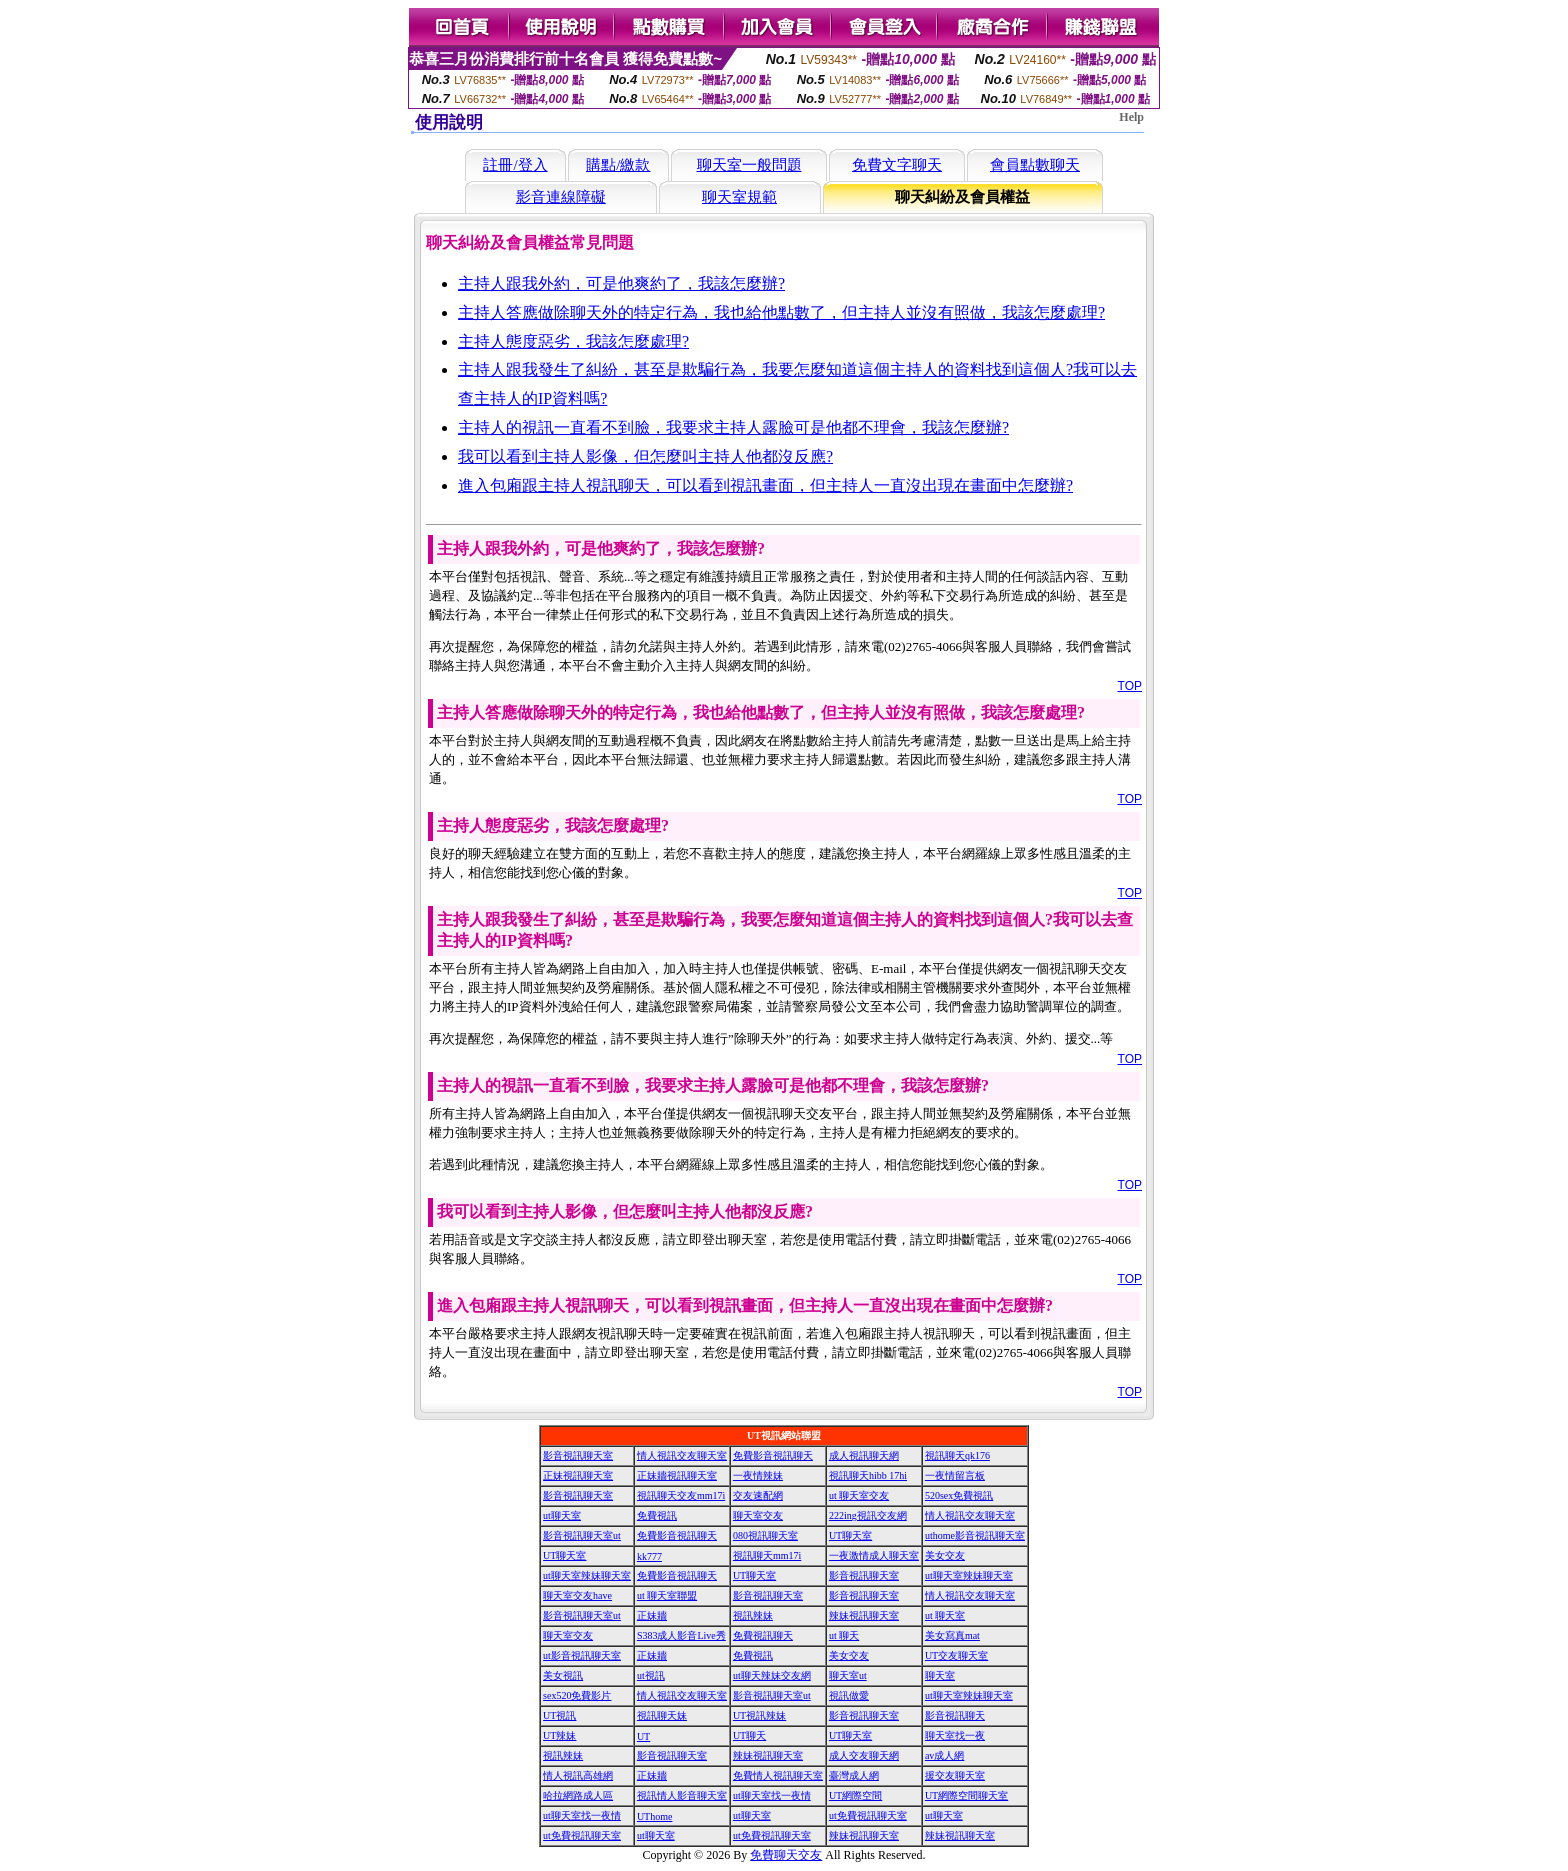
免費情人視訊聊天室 (778, 1775)
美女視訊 (563, 1675)
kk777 (649, 1556)
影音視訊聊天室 (578, 1455)
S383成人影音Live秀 (681, 1635)
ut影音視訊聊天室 (582, 1655)
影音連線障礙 (561, 197)
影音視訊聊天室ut (582, 1535)
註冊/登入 (515, 165)
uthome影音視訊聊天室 (975, 1535)
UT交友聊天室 (956, 1655)
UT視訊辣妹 (759, 1715)
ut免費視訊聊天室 (868, 1815)
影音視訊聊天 (955, 1715)
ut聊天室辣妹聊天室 (587, 1575)
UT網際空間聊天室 (966, 1795)
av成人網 (944, 1755)
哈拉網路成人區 (578, 1795)
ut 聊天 (844, 1635)
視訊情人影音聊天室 (682, 1795)
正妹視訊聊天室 (578, 1475)
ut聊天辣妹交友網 (772, 1675)
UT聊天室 (850, 1535)
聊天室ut (848, 1675)
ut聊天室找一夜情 (772, 1795)
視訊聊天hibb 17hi (868, 1475)
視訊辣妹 (753, 1615)
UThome (655, 1816)
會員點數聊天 (1035, 165)
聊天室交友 (758, 1515)
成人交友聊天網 (864, 1755)
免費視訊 (657, 1515)
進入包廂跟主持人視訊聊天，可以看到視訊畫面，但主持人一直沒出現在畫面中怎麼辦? (765, 485)
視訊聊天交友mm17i (681, 1495)
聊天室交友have (577, 1595)
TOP (1130, 686)
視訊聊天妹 (662, 1715)
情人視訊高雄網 (578, 1775)
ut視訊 (651, 1675)
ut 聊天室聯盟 (667, 1595)
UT (643, 1736)
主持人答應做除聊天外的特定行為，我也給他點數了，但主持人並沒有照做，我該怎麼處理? (781, 312)
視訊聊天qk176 (957, 1455)
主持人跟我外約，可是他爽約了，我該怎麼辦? (621, 283)
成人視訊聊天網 (864, 1455)
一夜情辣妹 (758, 1475)
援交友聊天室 (955, 1775)
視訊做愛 (849, 1695)
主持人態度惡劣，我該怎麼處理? (573, 341)
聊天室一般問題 (749, 165)
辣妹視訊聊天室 (864, 1615)
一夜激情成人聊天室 (874, 1555)
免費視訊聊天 (763, 1635)
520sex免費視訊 (959, 1495)
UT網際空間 (855, 1795)
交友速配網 (758, 1495)
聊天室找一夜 (955, 1735)
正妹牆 (652, 1615)
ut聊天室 (562, 1515)
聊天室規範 (739, 197)
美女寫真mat (952, 1635)
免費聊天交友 (786, 1855)
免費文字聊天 (897, 165)
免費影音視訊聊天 (773, 1455)
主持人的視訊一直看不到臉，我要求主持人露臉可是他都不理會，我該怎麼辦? (733, 427)
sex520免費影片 (577, 1695)
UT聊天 (749, 1735)
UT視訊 (559, 1715)
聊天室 (940, 1675)
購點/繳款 (618, 165)
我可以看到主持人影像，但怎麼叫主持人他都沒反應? (645, 456)
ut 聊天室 (945, 1615)
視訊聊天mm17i (767, 1555)
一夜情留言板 (955, 1475)
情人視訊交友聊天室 (682, 1455)
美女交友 (945, 1555)
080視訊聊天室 (765, 1535)
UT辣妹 (559, 1735)
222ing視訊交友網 (868, 1515)
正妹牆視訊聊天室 (677, 1475)
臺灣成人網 (854, 1775)
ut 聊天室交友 (859, 1495)
